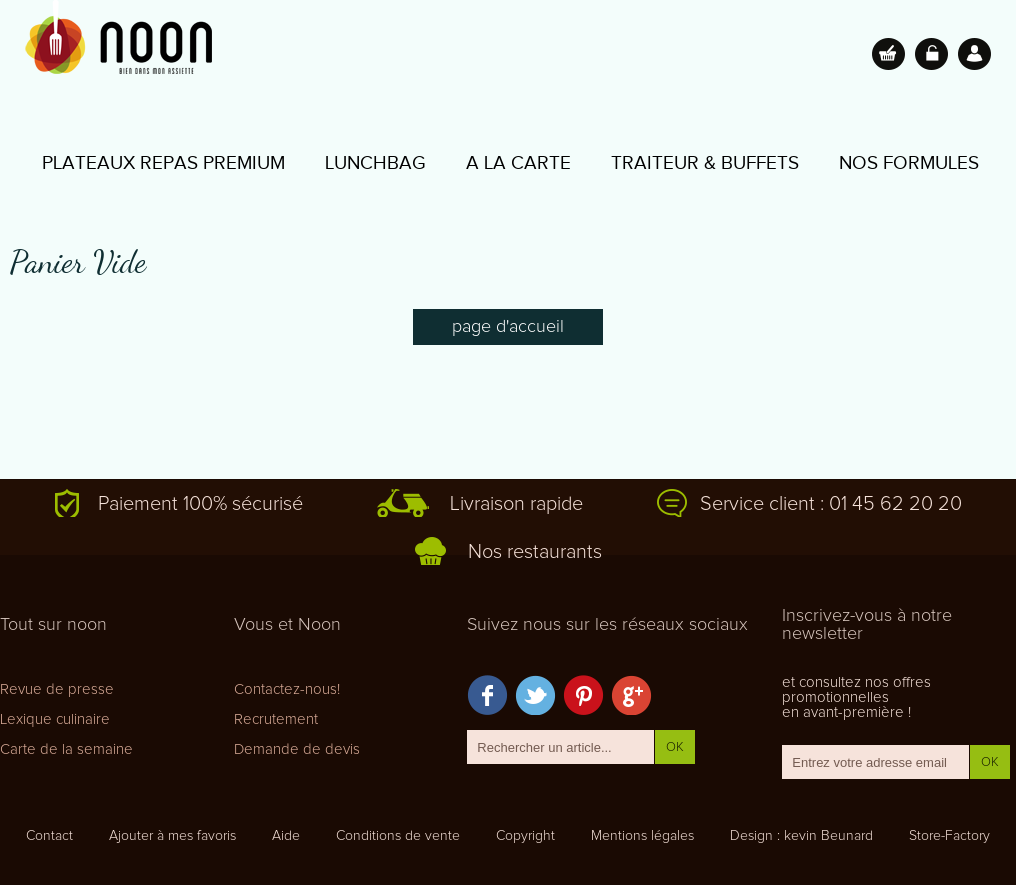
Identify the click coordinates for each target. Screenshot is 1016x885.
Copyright (525, 836)
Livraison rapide (516, 504)
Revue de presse (57, 689)
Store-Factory (949, 836)
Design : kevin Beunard (801, 836)
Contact (49, 836)
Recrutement (276, 719)
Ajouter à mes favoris (172, 836)
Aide (286, 836)
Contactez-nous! (287, 689)
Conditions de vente (398, 836)
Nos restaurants (535, 552)
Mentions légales (642, 836)
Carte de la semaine (66, 749)
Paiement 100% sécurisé (200, 504)
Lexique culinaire (55, 719)
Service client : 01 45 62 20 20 (831, 504)
